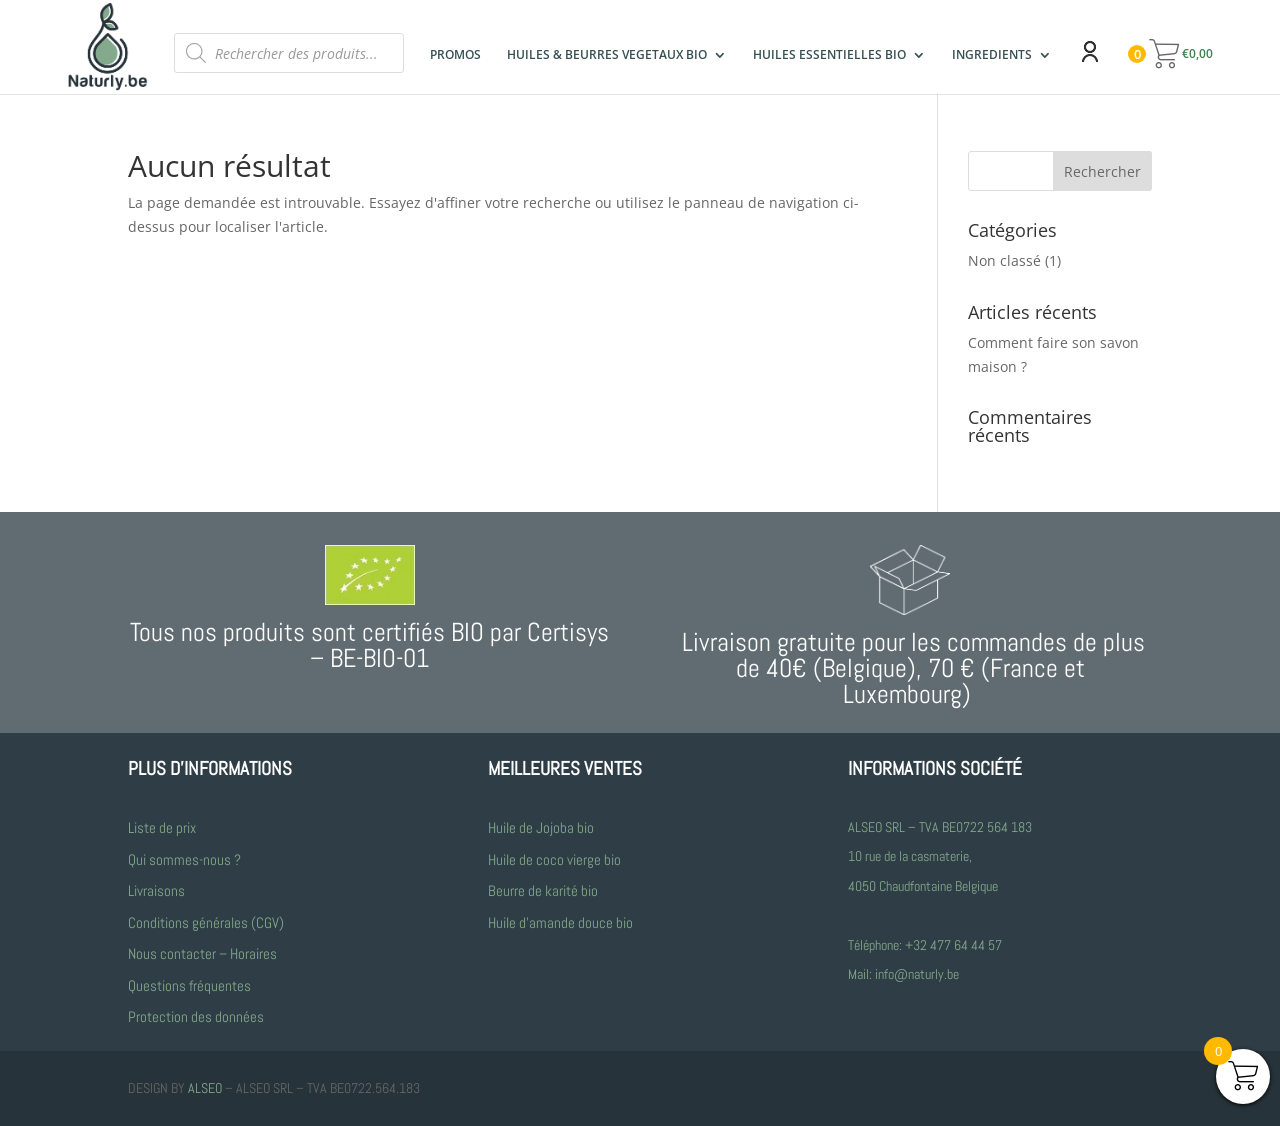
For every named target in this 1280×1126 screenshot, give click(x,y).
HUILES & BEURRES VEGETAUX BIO (607, 56)
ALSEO (205, 1088)
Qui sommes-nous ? (184, 859)
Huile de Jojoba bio (541, 827)
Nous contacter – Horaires (202, 953)
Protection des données (196, 1016)
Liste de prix (162, 827)
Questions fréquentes (189, 985)
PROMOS (455, 56)
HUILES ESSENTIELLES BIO (829, 55)
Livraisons (156, 890)
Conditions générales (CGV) (206, 922)
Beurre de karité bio (543, 890)
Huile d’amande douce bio (560, 922)
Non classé (1004, 260)
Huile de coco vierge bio (556, 859)
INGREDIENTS (992, 56)
